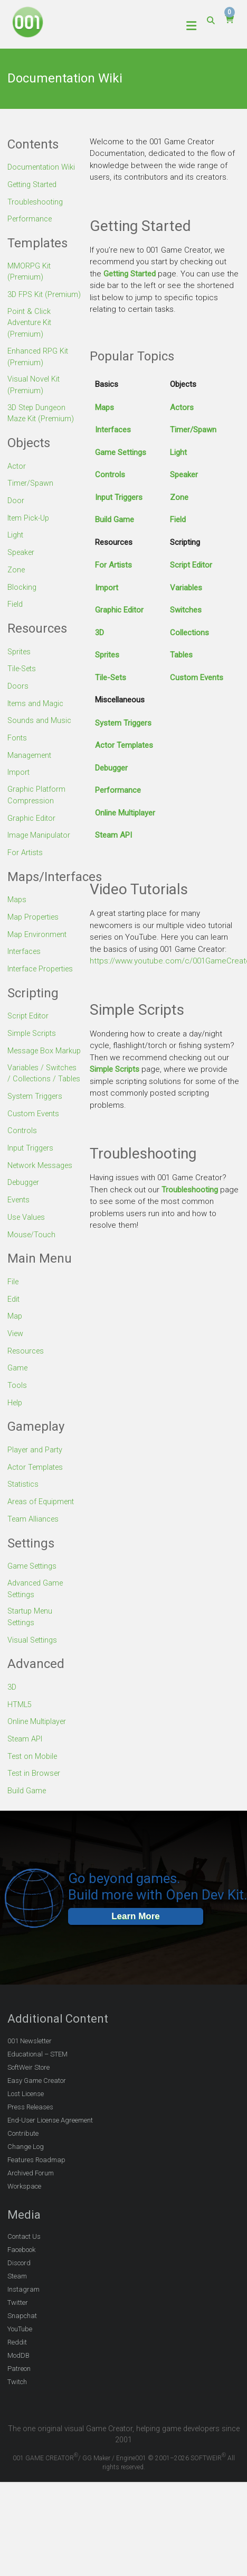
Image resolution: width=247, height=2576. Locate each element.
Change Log (25, 2183)
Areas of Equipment (42, 1538)
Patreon (19, 2406)
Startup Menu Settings (31, 1654)
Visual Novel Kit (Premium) (34, 400)
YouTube (19, 2366)
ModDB (18, 2392)
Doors (18, 701)
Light (178, 452)
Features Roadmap (36, 2196)
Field (178, 519)
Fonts (17, 752)
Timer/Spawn (193, 429)
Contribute (23, 2170)
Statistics (24, 1520)
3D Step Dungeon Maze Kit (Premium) (42, 429)
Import (106, 587)
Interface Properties (43, 983)
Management (30, 769)
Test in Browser (35, 1810)
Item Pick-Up (29, 533)
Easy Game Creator (36, 2117)
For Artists (113, 565)
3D (99, 632)
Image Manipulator (40, 850)
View (15, 1370)
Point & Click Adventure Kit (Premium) (31, 336)
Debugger (111, 768)
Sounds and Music (40, 735)
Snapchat (22, 2353)
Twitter (17, 2339)
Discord (19, 2300)
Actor (17, 482)
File (13, 1319)
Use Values (27, 1254)
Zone (179, 497)
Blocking (22, 602)
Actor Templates (124, 745)
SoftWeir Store (28, 2104)
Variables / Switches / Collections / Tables (44, 1105)
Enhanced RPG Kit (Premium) (39, 371)
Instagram (23, 2326)
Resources (26, 1388)
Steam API (113, 835)
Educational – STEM (37, 2091)
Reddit (17, 2379)
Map (15, 1353)
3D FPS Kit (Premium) (25, 301)
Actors (182, 407)
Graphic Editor (119, 610)
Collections (189, 632)
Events (19, 1238)
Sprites (107, 655)
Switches (186, 610)
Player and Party (35, 1486)
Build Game (114, 519)
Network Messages (42, 1203)
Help (15, 1439)
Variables (186, 587)
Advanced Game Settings (36, 1625)
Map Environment (38, 948)
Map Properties (34, 932)
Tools (17, 1422)
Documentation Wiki (42, 167)
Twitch (17, 2419)
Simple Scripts (114, 1069)
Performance (118, 790)
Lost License (25, 2130)
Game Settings (120, 452)
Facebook (21, 2287)
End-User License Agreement (50, 2157)
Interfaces (113, 429)
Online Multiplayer (125, 813)
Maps (104, 407)
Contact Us (24, 2273)
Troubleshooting (190, 1189)
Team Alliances (34, 1555)
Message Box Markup (31, 1070)
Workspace (24, 2223)
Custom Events (196, 677)
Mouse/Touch (32, 1272)
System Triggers (123, 723)
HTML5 (19, 1742)
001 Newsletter (29, 2077)
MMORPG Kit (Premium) (29, 272)
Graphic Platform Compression (37, 810)
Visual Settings (33, 1677)
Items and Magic (36, 717)
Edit (14, 1336)
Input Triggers (118, 497)
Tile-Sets (110, 677)
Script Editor (191, 565)
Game (17, 1405)
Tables (181, 655)
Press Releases (30, 2143)
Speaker (184, 474)
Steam (17, 2313)
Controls (110, 474)
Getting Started (129, 274)
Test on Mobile (33, 1793)
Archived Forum (30, 2209)
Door (16, 516)
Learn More (135, 1953)
